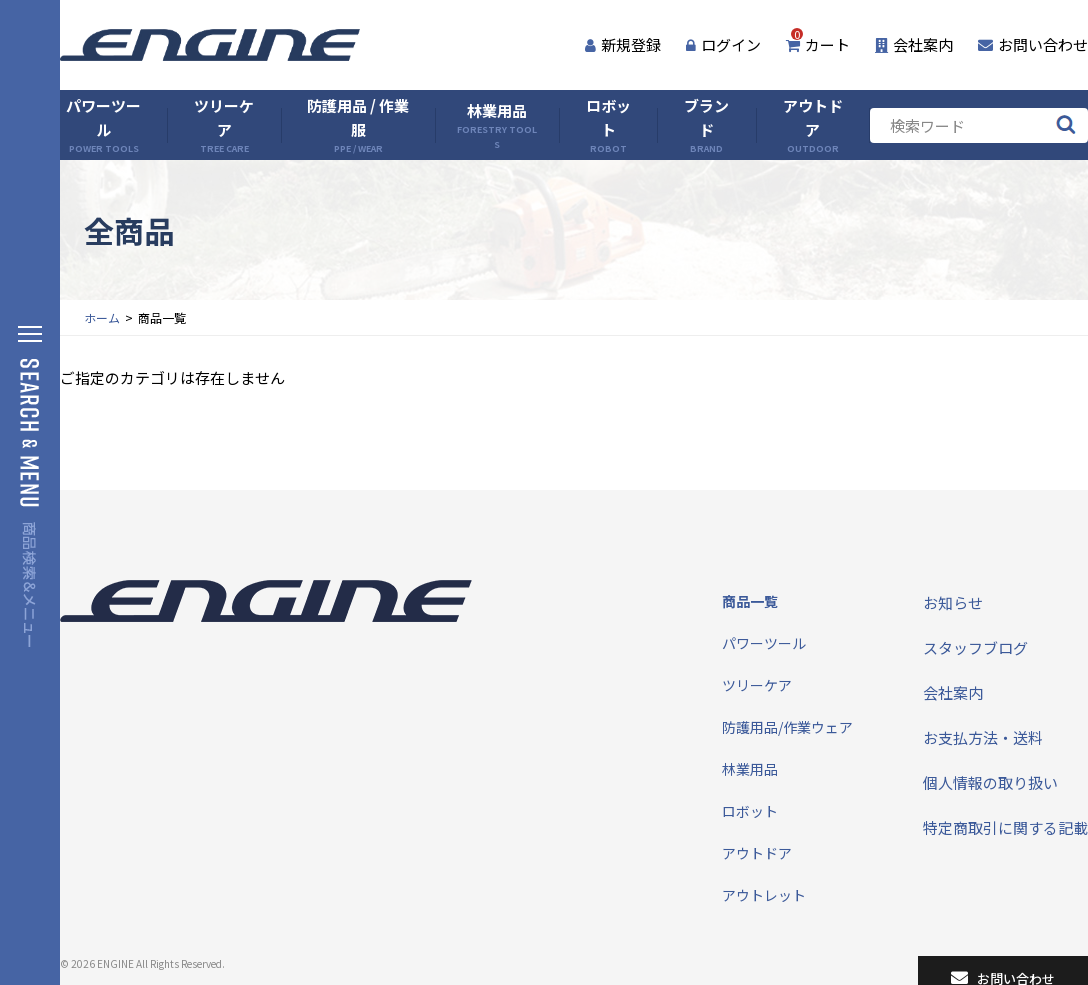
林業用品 (497, 125)
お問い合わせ (1033, 44)
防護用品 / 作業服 (358, 125)
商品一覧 (750, 601)
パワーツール (103, 125)
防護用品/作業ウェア (787, 727)
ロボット (608, 125)
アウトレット (764, 895)
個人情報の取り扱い (990, 782)
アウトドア (813, 125)
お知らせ (953, 602)
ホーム (102, 317)
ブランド (706, 125)
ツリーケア (224, 125)
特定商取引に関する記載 (1005, 827)
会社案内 (914, 44)
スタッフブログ (975, 647)
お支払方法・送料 (983, 737)
